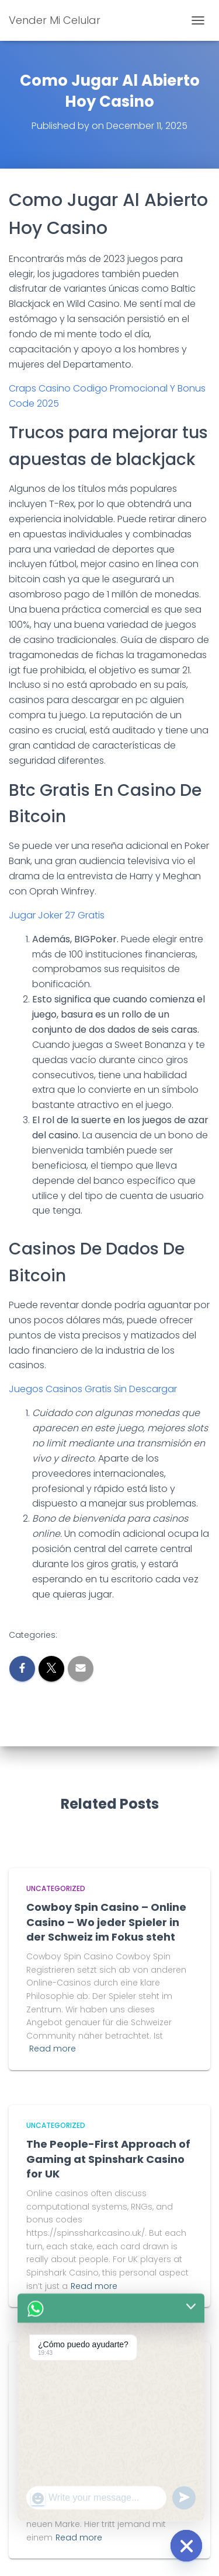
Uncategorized (55, 1888)
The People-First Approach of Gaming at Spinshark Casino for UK (108, 2158)
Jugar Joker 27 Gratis (57, 915)
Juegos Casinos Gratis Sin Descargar (93, 1389)
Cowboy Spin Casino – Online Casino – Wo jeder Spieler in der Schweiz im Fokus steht (106, 1922)
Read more (52, 2048)
